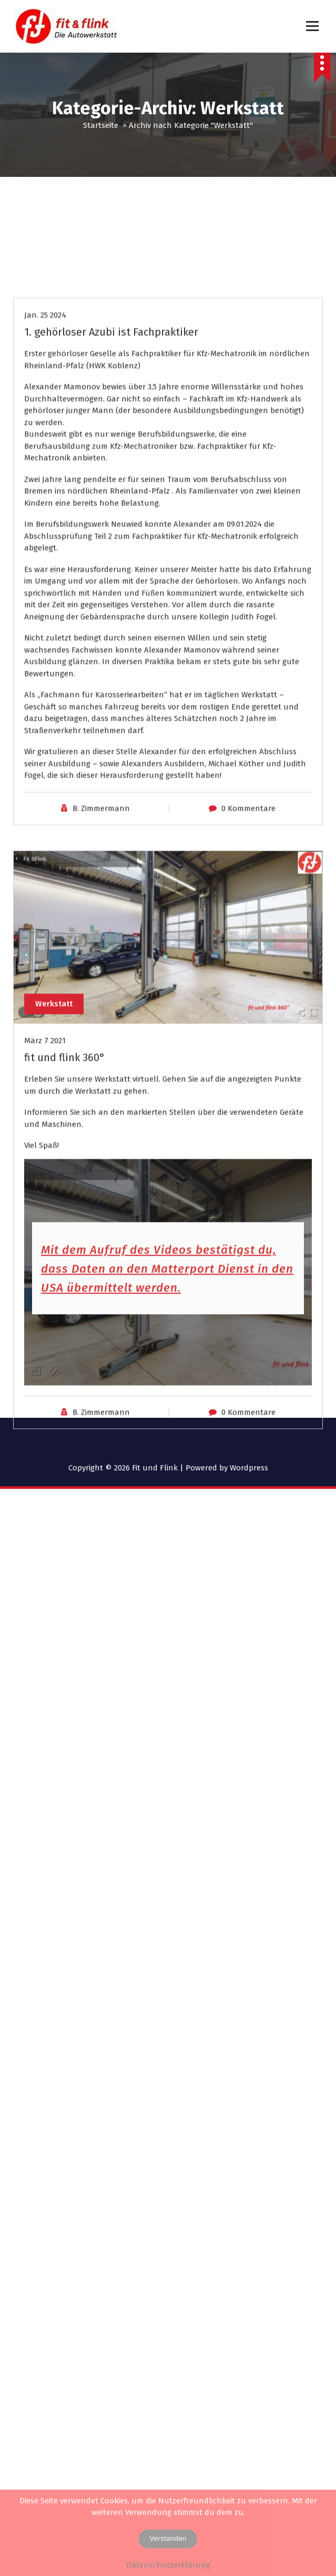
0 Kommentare (248, 946)
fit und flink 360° (64, 1195)
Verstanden (167, 2538)
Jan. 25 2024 (45, 452)
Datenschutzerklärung (168, 2565)
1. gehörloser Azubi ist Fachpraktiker (111, 469)
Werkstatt (54, 1141)
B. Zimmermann (101, 946)
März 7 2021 (45, 1178)
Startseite (100, 125)
